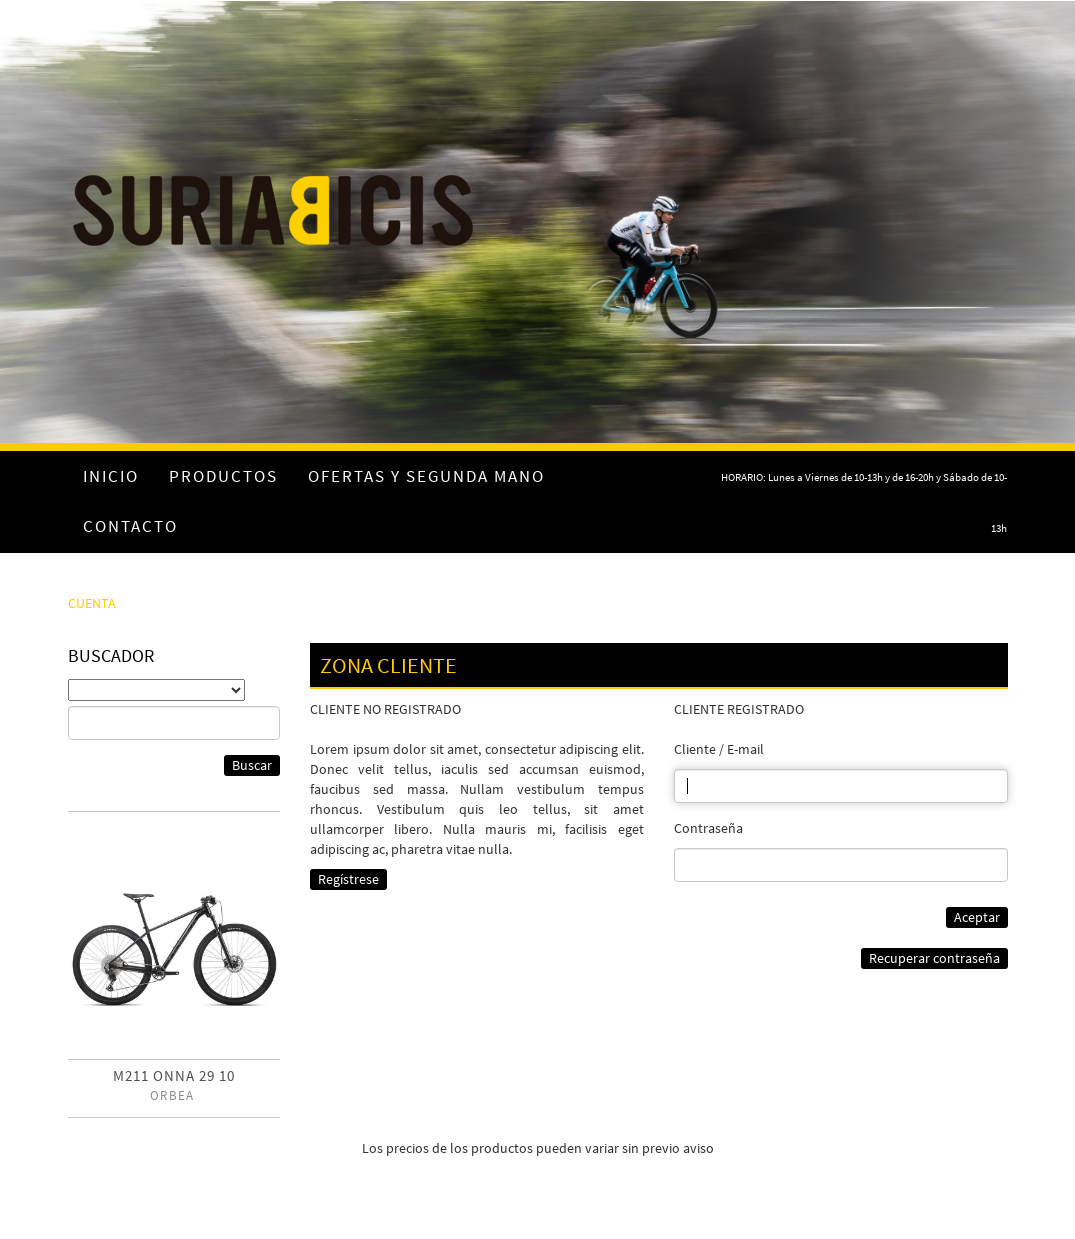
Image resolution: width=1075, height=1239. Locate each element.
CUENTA (92, 603)
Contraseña (708, 828)
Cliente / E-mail (719, 749)
